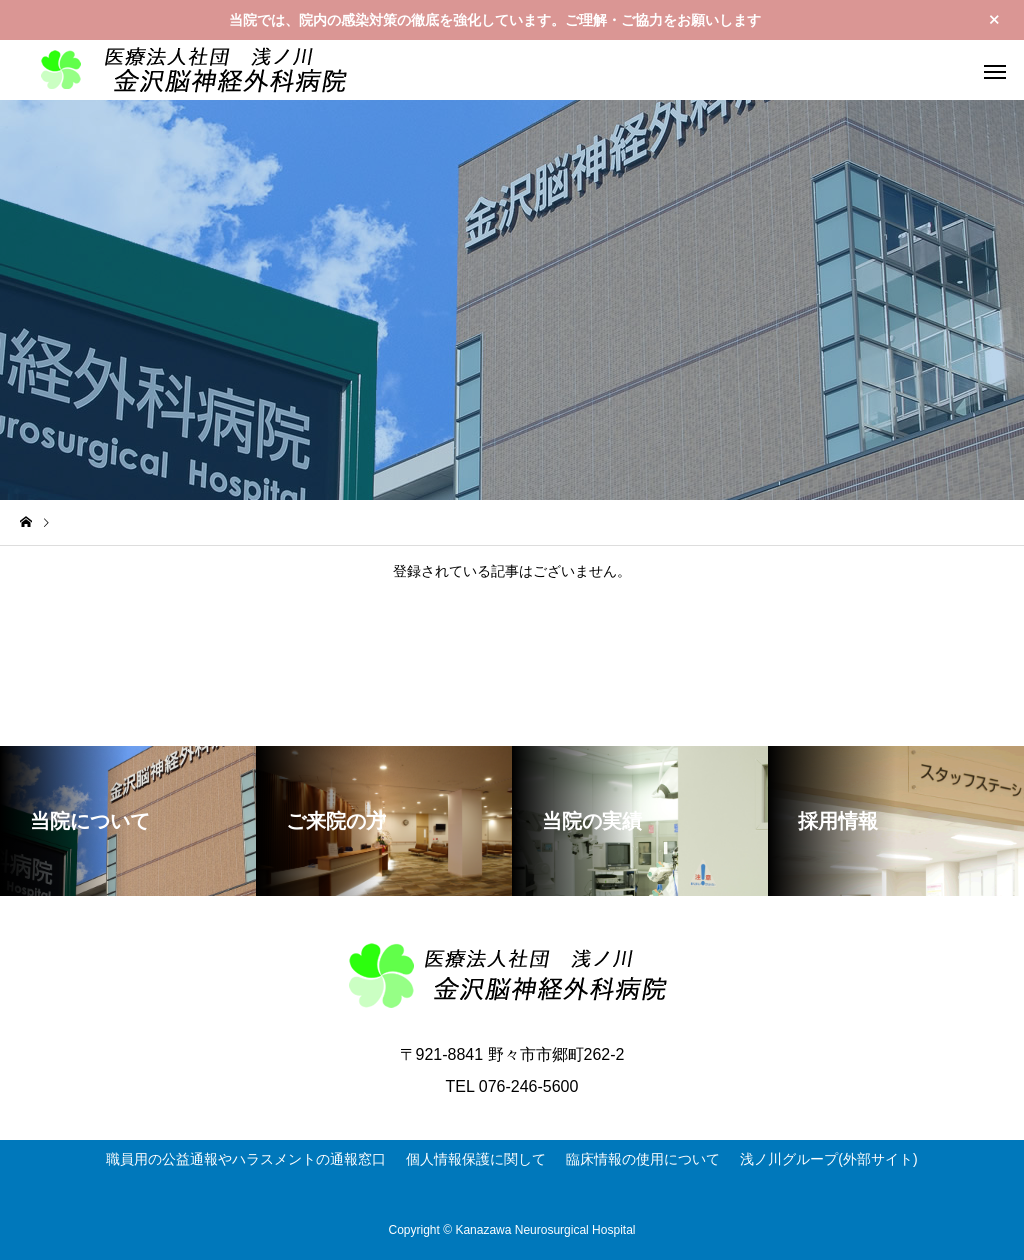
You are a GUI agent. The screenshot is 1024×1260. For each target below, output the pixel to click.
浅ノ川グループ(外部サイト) (828, 1159)
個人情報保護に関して (476, 1159)
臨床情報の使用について (643, 1159)
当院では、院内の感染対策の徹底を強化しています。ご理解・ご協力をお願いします (495, 20)
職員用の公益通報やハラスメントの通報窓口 (246, 1159)
